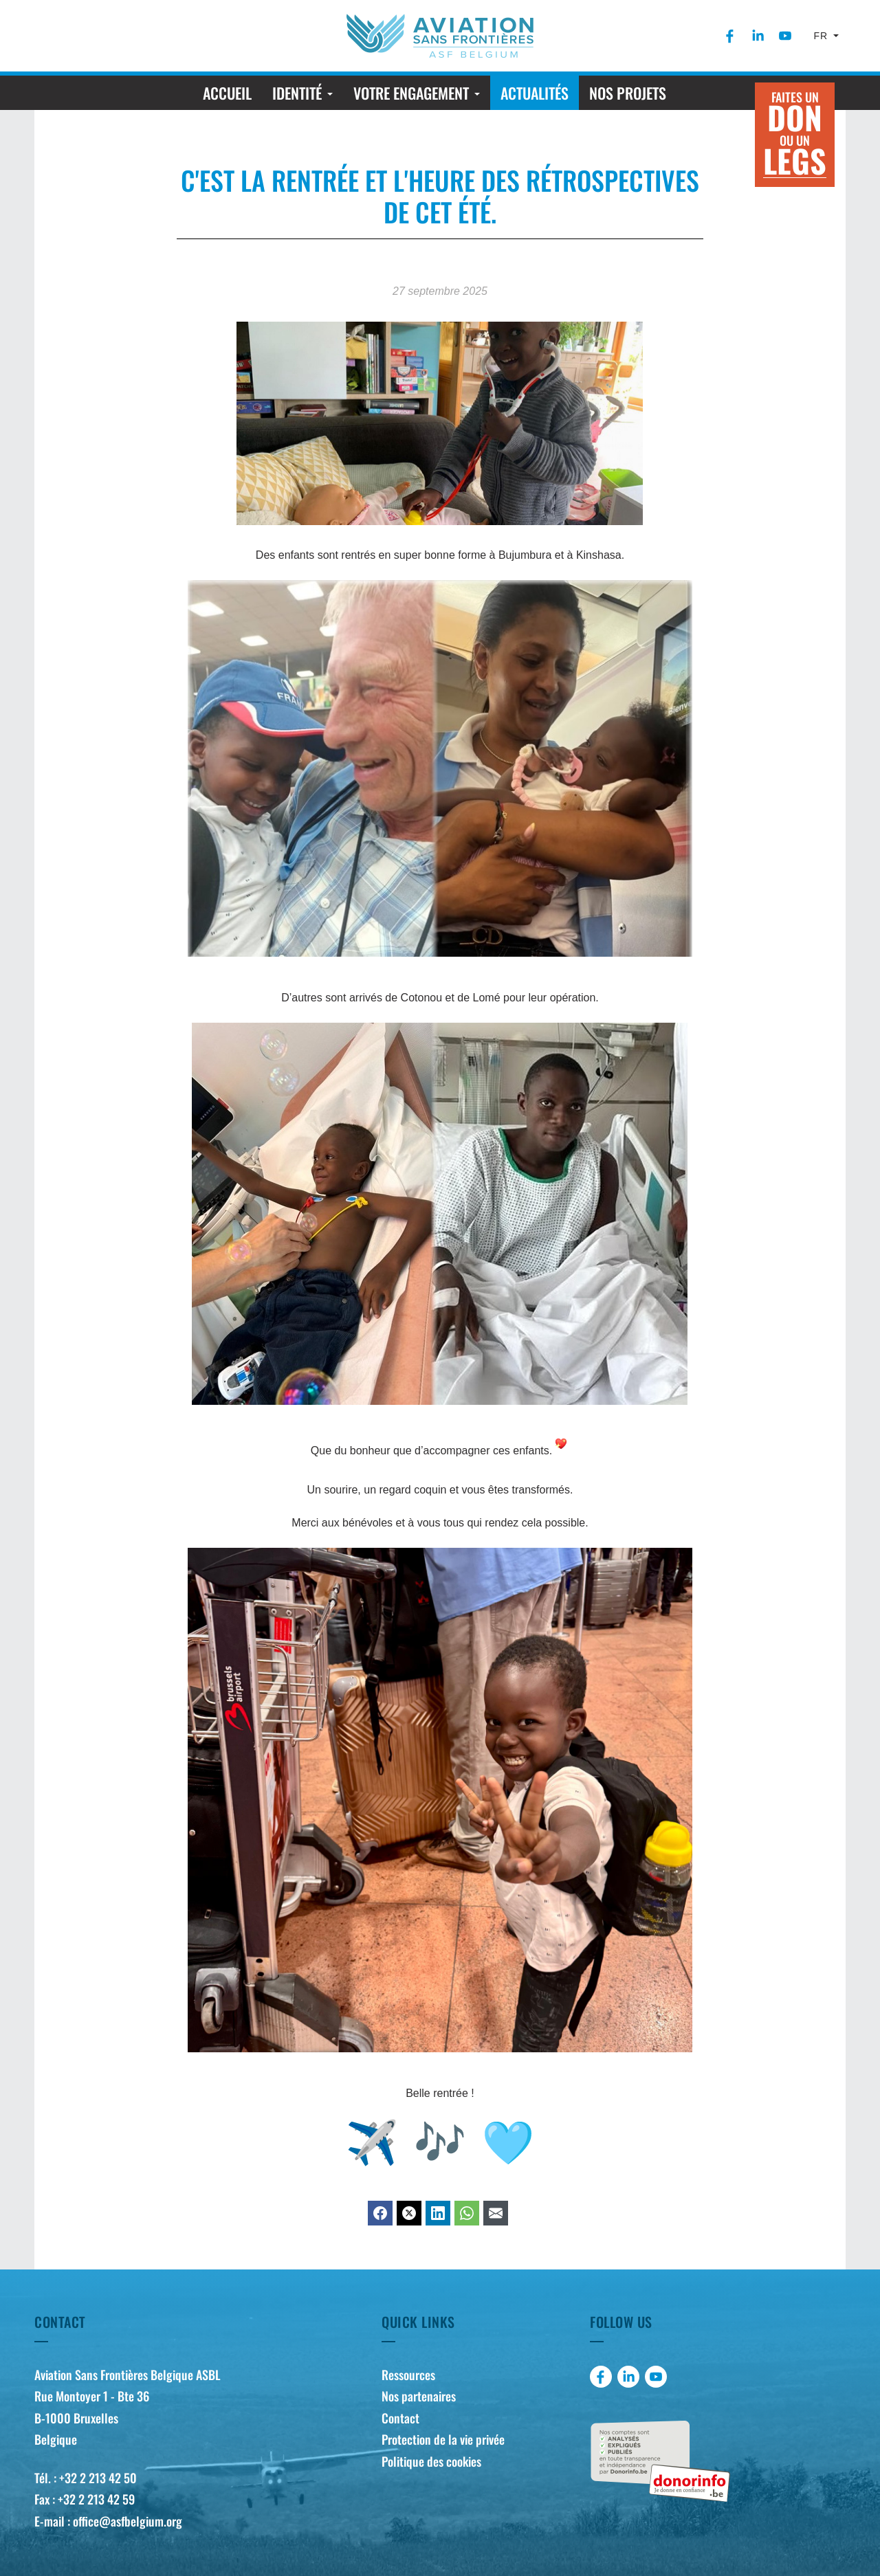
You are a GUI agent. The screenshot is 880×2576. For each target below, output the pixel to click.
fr (823, 35)
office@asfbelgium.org (127, 2521)
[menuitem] (730, 36)
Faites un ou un (794, 136)
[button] (302, 93)
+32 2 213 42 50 (98, 2478)
